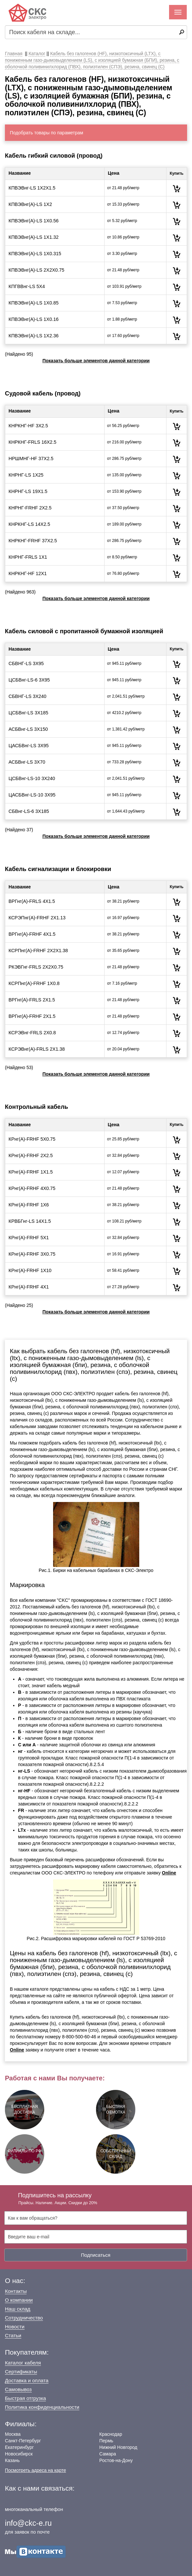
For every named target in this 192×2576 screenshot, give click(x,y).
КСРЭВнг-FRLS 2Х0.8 (32, 1032)
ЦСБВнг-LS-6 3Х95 (29, 680)
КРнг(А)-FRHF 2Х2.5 (31, 1155)
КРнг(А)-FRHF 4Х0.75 (32, 1188)
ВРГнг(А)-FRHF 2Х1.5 (32, 1016)
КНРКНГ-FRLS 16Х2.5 (32, 442)
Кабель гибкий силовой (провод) (54, 155)
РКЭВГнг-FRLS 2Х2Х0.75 (36, 967)
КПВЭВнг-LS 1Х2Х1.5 (32, 187)
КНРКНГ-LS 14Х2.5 (29, 524)
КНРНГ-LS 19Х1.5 (28, 491)
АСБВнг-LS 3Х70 (27, 762)
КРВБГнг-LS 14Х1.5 (30, 1221)
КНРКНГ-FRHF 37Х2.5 (33, 540)
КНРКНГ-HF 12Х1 (28, 573)
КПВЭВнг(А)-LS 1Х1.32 (34, 237)
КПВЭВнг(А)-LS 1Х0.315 (35, 253)
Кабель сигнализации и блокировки (58, 869)
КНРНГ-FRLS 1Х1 (28, 557)
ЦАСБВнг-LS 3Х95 (29, 745)
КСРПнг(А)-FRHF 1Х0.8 (34, 983)
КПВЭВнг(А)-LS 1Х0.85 (34, 302)
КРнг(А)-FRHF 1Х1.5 (31, 1172)
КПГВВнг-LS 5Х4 (27, 286)
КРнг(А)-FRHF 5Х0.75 (32, 1139)
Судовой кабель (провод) (43, 393)
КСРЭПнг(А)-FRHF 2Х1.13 (37, 917)
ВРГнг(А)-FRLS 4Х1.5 (32, 901)
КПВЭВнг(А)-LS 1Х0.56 (34, 220)
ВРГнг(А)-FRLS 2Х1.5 (32, 999)
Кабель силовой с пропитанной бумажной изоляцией (84, 631)
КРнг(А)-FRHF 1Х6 (29, 1204)
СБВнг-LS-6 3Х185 (29, 811)
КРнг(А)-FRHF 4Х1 (29, 1286)
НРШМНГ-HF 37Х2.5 (31, 458)
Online (169, 1872)
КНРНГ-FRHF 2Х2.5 (30, 507)
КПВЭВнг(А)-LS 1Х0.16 (34, 319)
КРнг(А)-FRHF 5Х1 (29, 1237)
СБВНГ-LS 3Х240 (28, 696)
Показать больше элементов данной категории (95, 360)
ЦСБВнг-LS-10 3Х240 (32, 778)
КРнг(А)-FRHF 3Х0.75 (32, 1254)
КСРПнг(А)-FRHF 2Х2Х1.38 (38, 950)
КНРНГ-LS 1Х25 (26, 475)
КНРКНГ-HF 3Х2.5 (28, 425)
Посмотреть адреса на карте (35, 2470)
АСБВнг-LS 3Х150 (28, 729)
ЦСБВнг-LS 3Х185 (28, 712)
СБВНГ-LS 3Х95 (26, 663)
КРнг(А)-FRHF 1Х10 (30, 1270)
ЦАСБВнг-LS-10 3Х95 (32, 794)
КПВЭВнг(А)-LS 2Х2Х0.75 (36, 270)
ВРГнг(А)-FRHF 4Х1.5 (32, 934)
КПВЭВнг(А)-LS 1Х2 (30, 204)
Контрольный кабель (36, 1107)
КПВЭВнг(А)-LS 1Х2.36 (34, 335)
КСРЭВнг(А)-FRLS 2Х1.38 (37, 1049)
